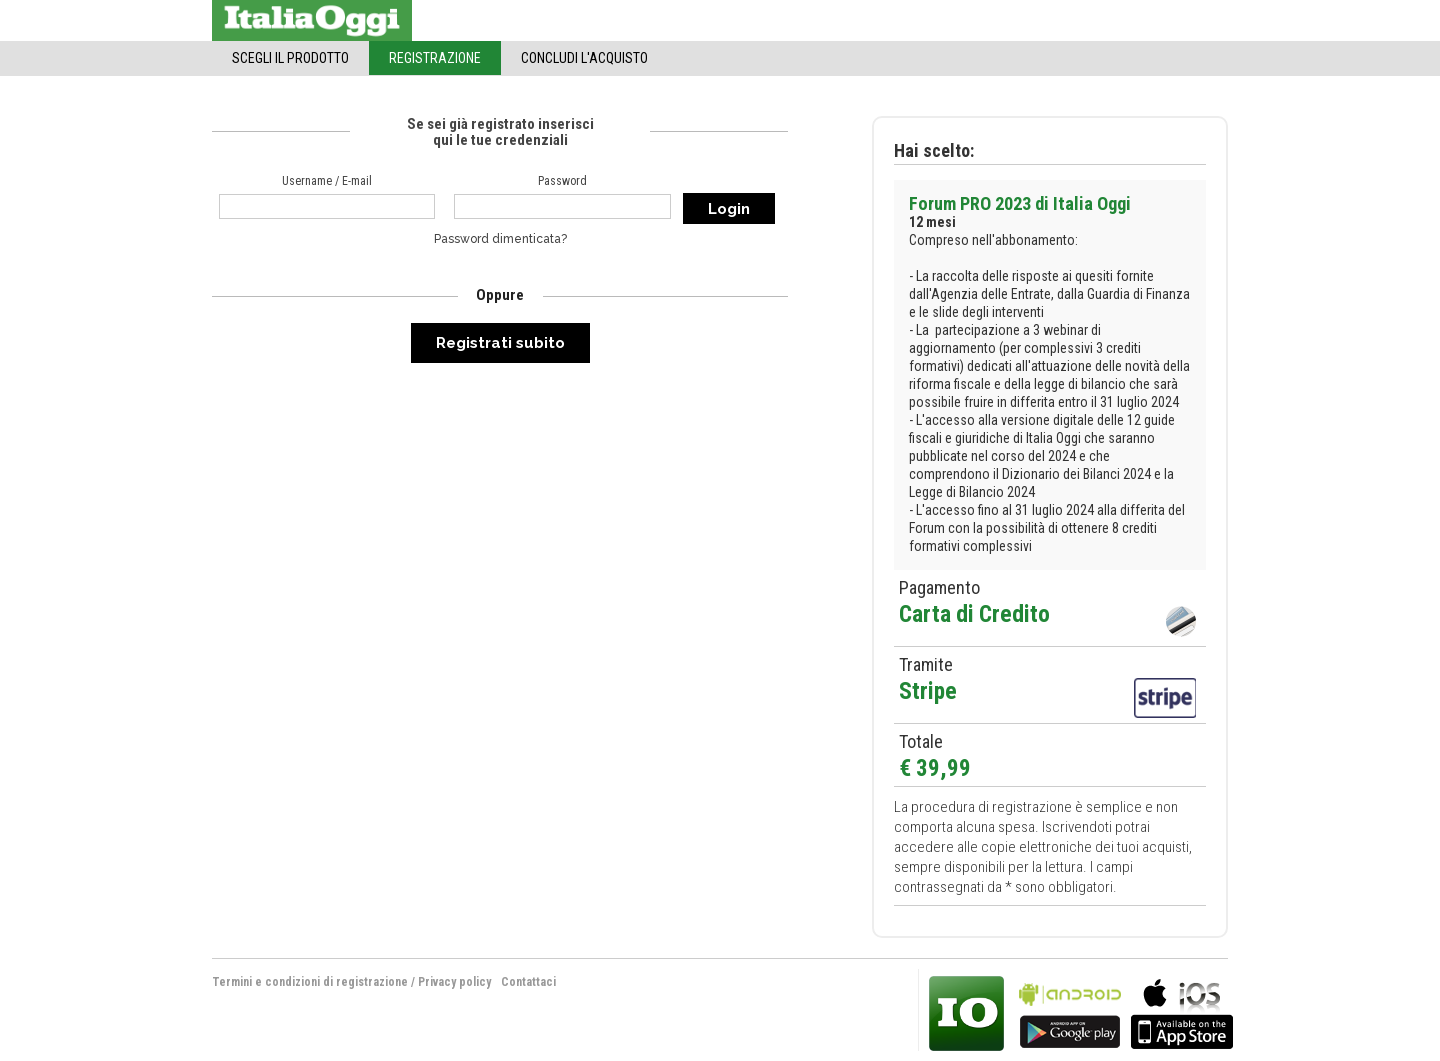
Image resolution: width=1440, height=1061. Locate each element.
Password (562, 181)
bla (1070, 1011)
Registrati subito (500, 343)
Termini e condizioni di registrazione (310, 982)
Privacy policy (454, 982)
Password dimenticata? (500, 239)
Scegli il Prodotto (290, 58)
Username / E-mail (327, 181)
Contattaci (528, 982)
